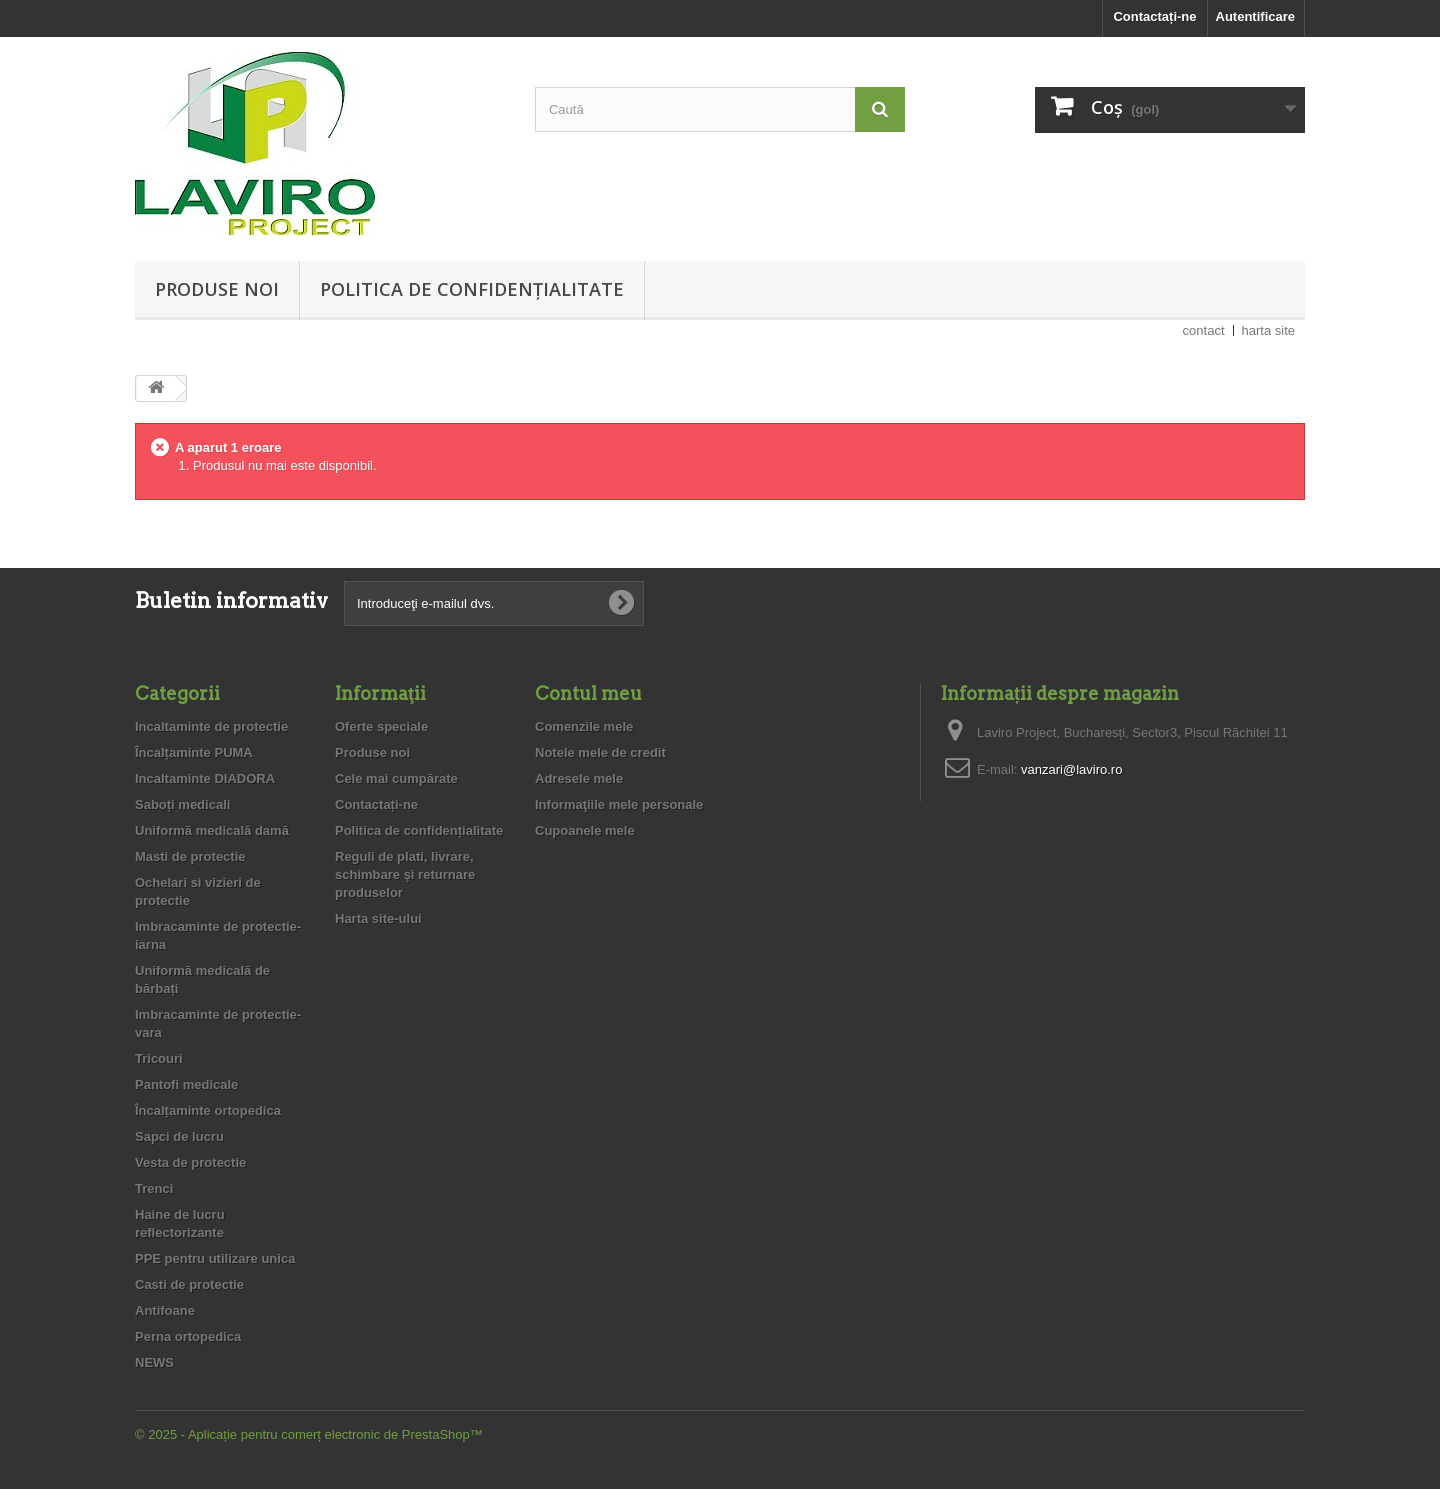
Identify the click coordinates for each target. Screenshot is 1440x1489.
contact (1204, 330)
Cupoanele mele (585, 830)
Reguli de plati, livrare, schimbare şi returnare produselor (405, 874)
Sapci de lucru (179, 1136)
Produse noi (217, 289)
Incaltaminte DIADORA (205, 778)
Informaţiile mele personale (619, 804)
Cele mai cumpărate (396, 778)
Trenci (154, 1188)
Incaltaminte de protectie (211, 726)
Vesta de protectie (190, 1162)
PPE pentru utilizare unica (215, 1258)
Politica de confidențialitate (472, 289)
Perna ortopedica (188, 1336)
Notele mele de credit (600, 752)
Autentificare (1255, 16)
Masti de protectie (190, 856)
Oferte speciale (381, 726)
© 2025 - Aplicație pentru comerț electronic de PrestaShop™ (309, 1434)
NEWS (154, 1362)
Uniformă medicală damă (212, 830)
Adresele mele (579, 778)
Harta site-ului (378, 918)
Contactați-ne (1154, 16)
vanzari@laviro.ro (1071, 769)
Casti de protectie (189, 1284)
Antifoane (165, 1310)
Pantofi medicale (186, 1084)
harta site (1268, 330)
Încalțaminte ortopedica (208, 1110)
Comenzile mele (584, 726)
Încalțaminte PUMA (194, 752)
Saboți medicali (182, 804)
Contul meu (588, 693)
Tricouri (159, 1058)
